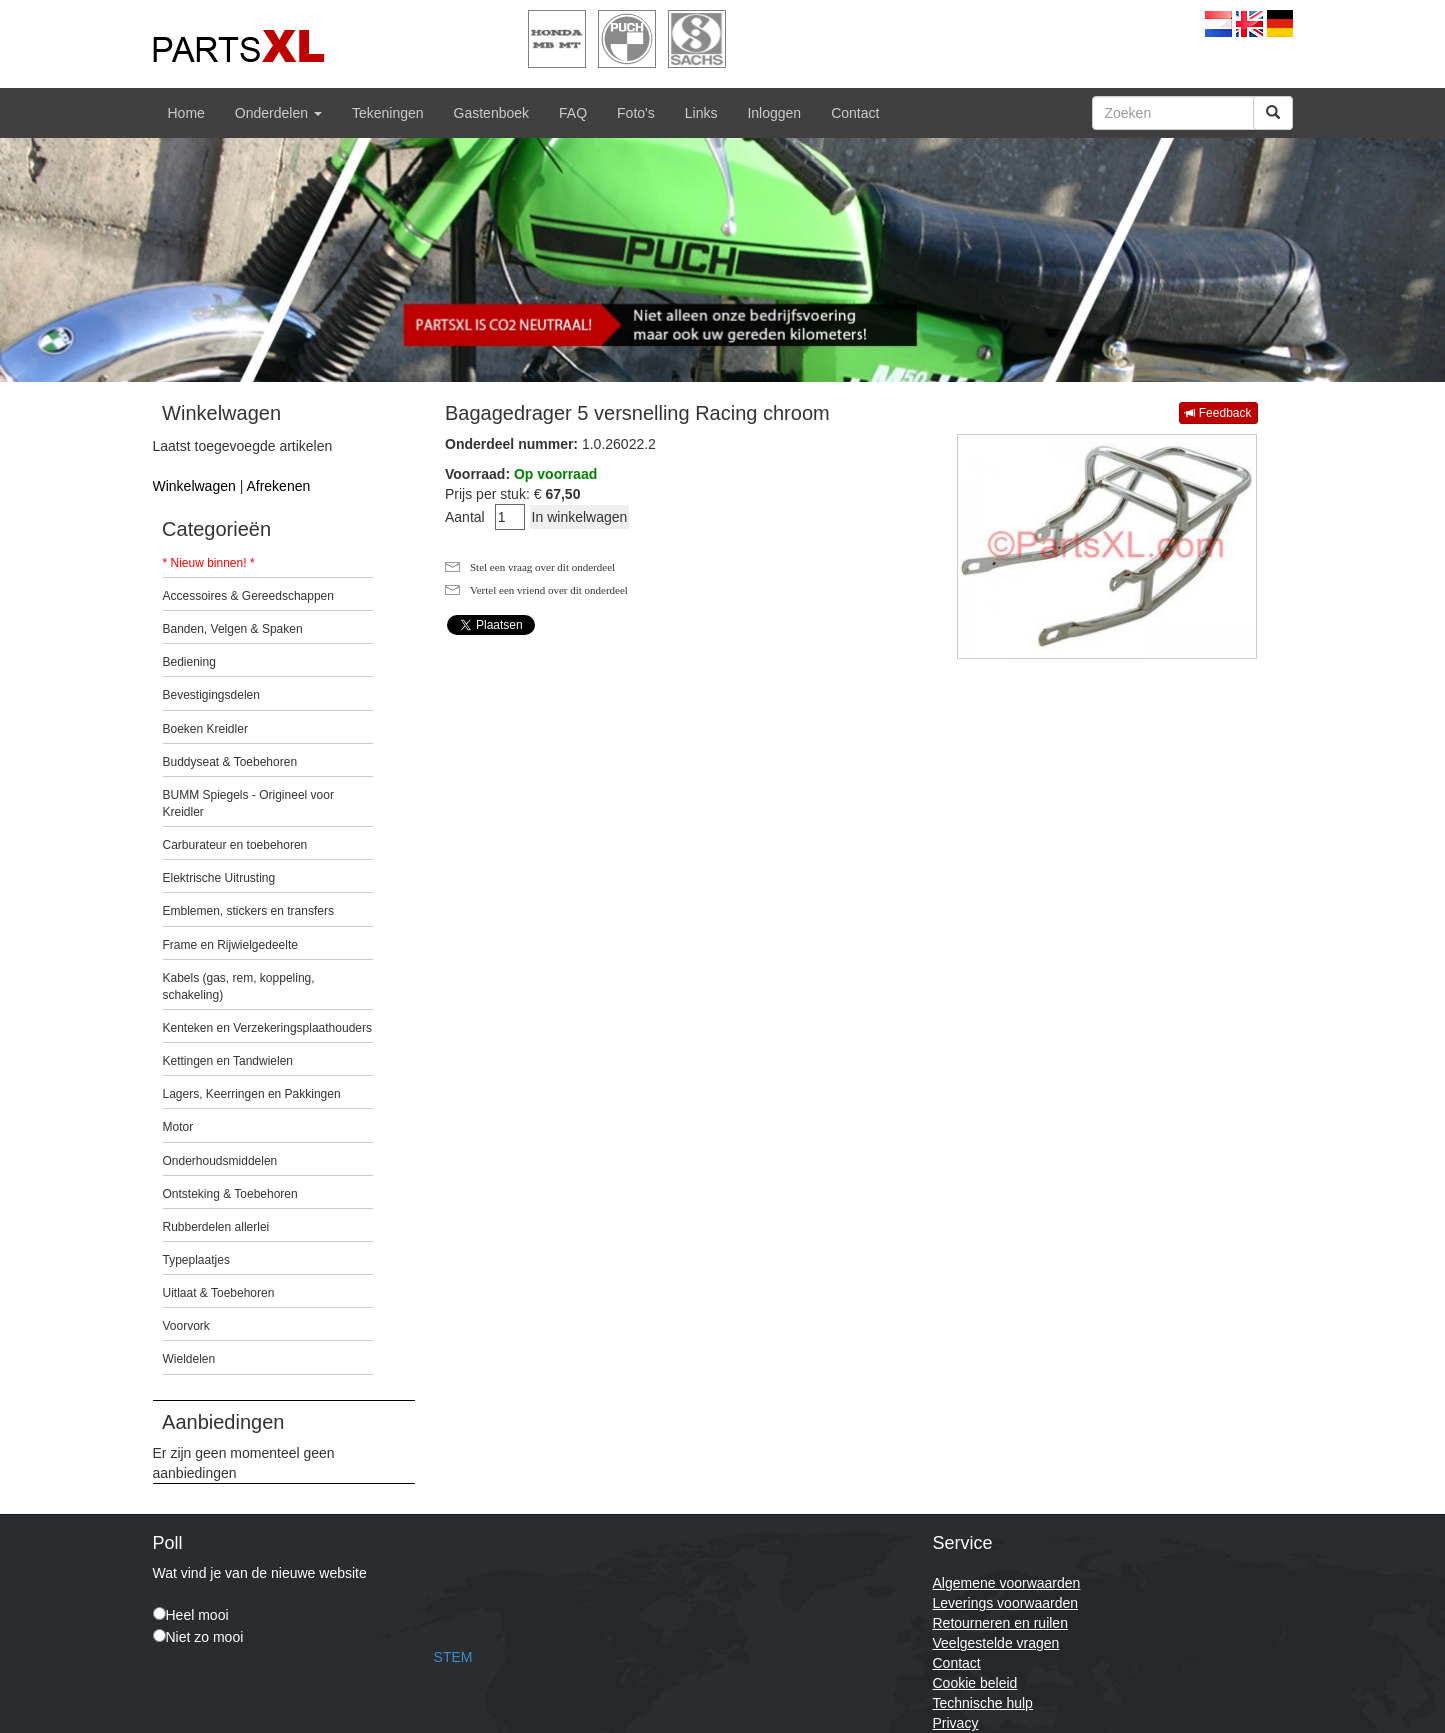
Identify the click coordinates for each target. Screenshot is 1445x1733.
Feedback (1218, 413)
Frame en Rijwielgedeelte (230, 945)
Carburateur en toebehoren (235, 845)
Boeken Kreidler (205, 729)
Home (186, 113)
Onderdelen (278, 113)
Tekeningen (388, 113)
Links (701, 113)
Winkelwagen (194, 486)
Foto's (636, 113)
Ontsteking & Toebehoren (230, 1194)
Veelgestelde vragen (996, 1643)
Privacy (956, 1723)
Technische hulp (983, 1703)
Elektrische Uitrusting (219, 878)
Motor (178, 1127)
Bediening (189, 662)
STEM (453, 1657)
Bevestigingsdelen (211, 695)
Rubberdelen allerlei (216, 1227)
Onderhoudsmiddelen (220, 1161)
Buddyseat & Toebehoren (230, 762)
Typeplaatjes (196, 1260)
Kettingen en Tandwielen (228, 1061)
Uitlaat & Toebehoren (219, 1293)
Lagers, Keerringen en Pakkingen (252, 1094)
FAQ (573, 113)
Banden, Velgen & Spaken (233, 629)
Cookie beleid (975, 1683)
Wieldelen (189, 1359)
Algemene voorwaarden (1007, 1583)
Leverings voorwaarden (1006, 1603)
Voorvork (186, 1326)
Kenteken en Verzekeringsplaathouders (267, 1028)
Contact (855, 113)
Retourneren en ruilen (1000, 1623)
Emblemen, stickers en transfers (248, 911)
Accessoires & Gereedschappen (248, 596)
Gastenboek (492, 113)
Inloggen (774, 113)
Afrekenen (278, 486)
